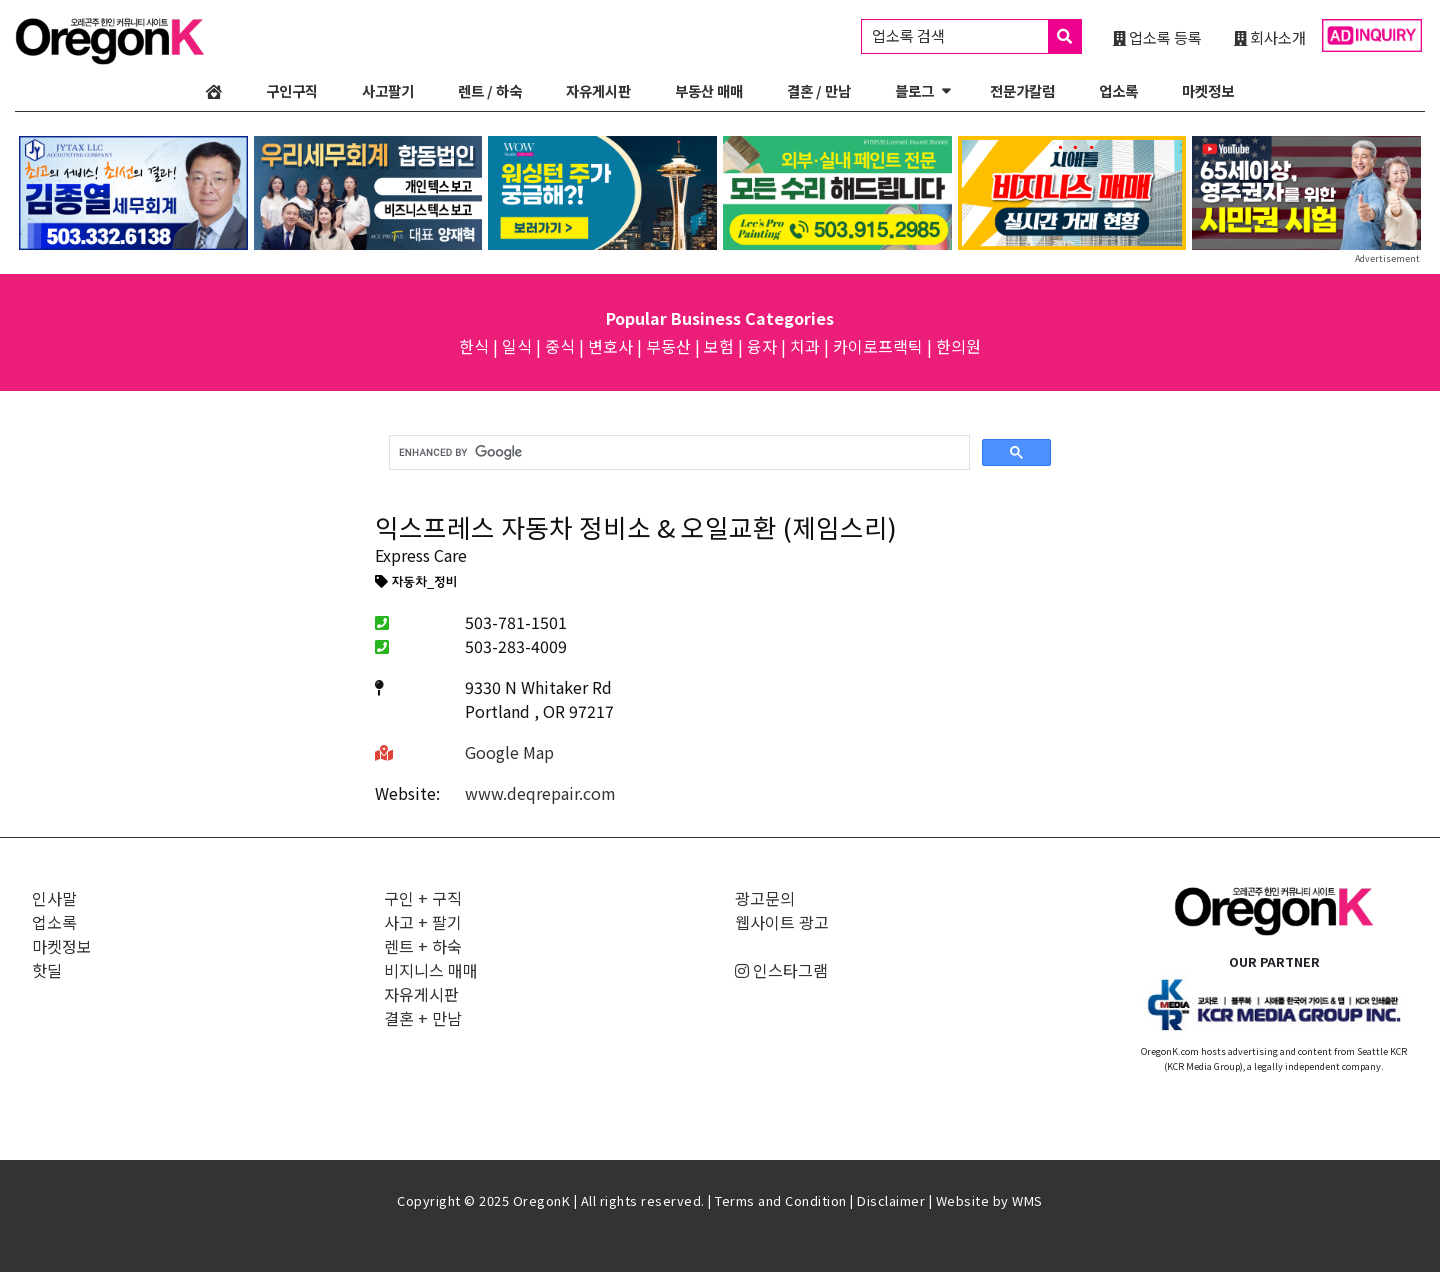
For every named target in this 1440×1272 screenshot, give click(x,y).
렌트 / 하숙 (490, 90)
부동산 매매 (709, 90)
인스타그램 (781, 970)
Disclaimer (891, 1200)
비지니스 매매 (431, 970)
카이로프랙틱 (878, 346)
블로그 (914, 90)
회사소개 (1270, 37)
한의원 (958, 346)
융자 (762, 346)
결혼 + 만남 (423, 1018)
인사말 (54, 898)
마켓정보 (1208, 90)
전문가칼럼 (1022, 90)
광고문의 (765, 898)
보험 (719, 346)
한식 (474, 346)
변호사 (610, 346)
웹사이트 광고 (782, 922)
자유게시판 (598, 90)
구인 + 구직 (423, 898)
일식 (517, 346)
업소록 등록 (1157, 37)
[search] (677, 453)
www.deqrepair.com (540, 793)
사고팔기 (388, 90)
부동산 (668, 346)
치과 (805, 346)
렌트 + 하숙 (423, 946)
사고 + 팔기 (423, 922)
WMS (1027, 1200)
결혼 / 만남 (819, 90)
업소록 (1118, 90)
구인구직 (292, 90)
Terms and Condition (781, 1200)
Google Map (509, 752)
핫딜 (47, 970)
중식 (560, 346)
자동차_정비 (416, 583)
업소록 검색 (976, 36)
